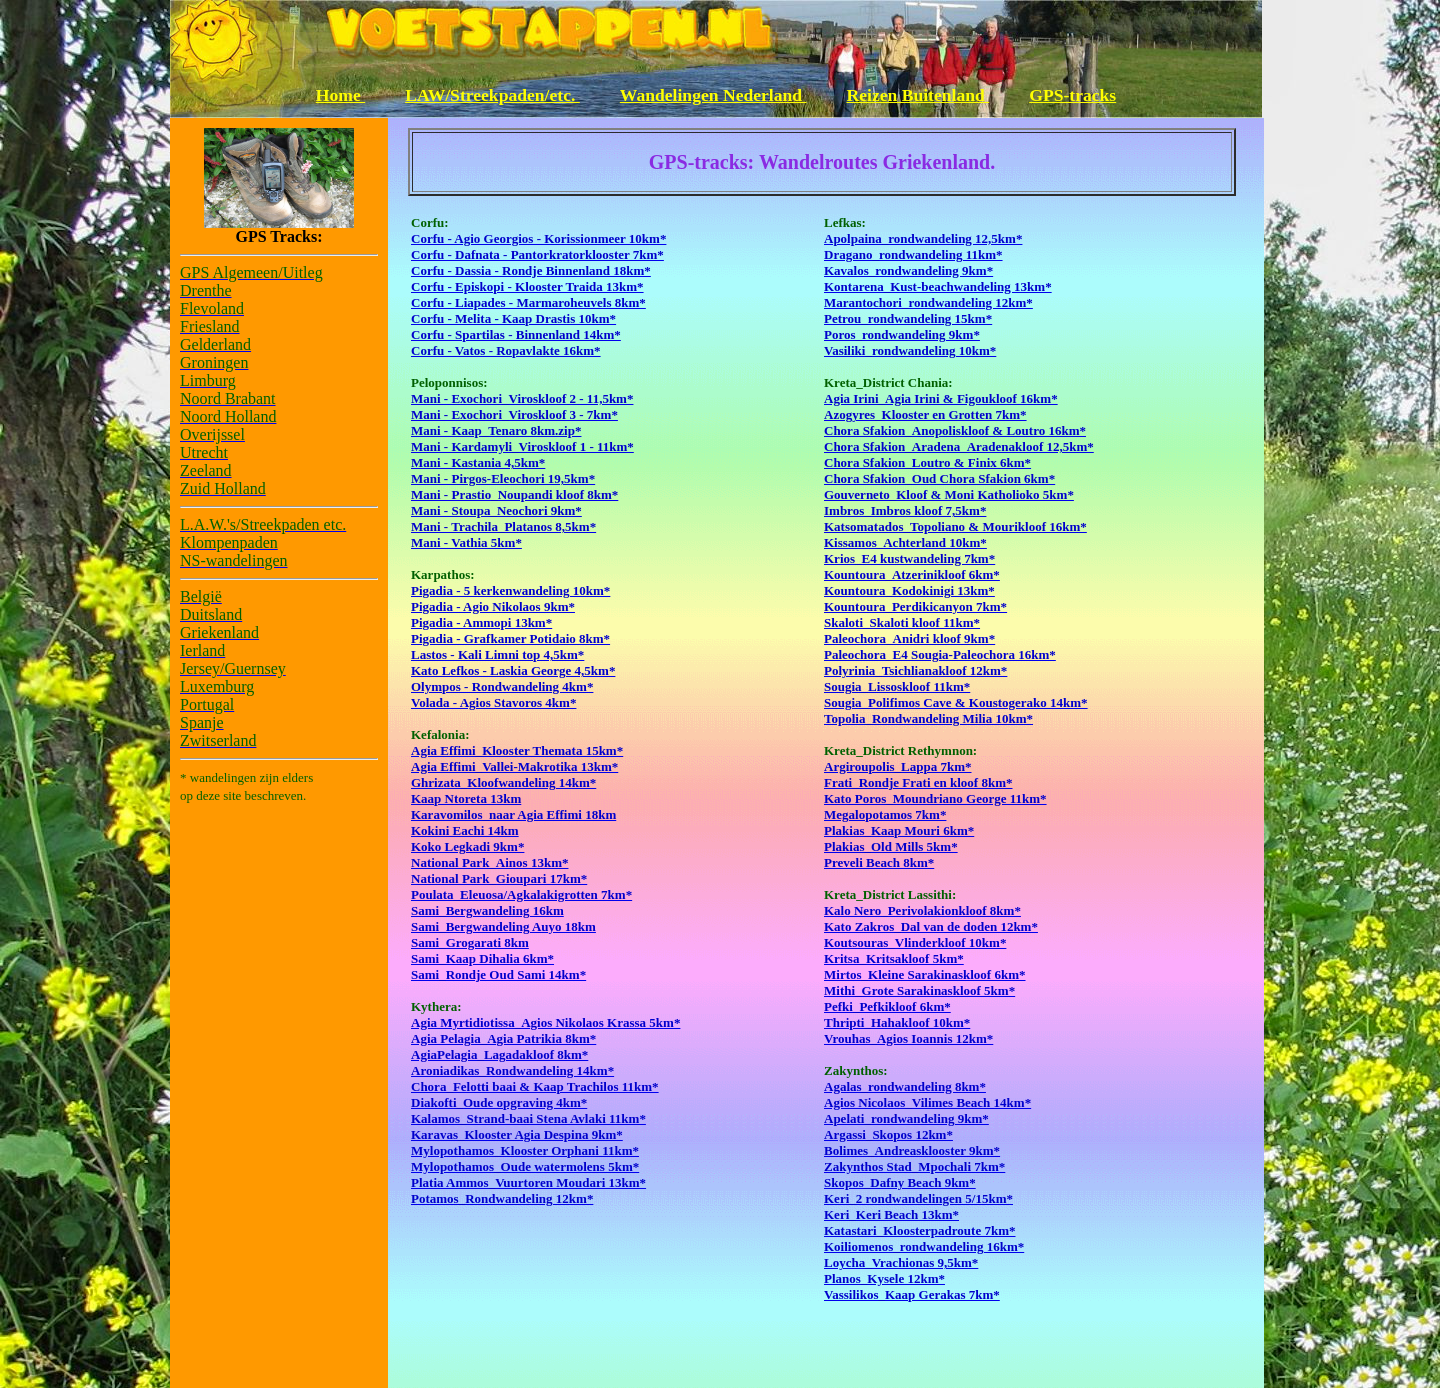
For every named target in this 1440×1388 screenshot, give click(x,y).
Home (340, 95)
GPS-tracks (1072, 95)
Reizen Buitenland (918, 95)
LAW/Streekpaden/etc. (492, 95)
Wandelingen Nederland (713, 95)
